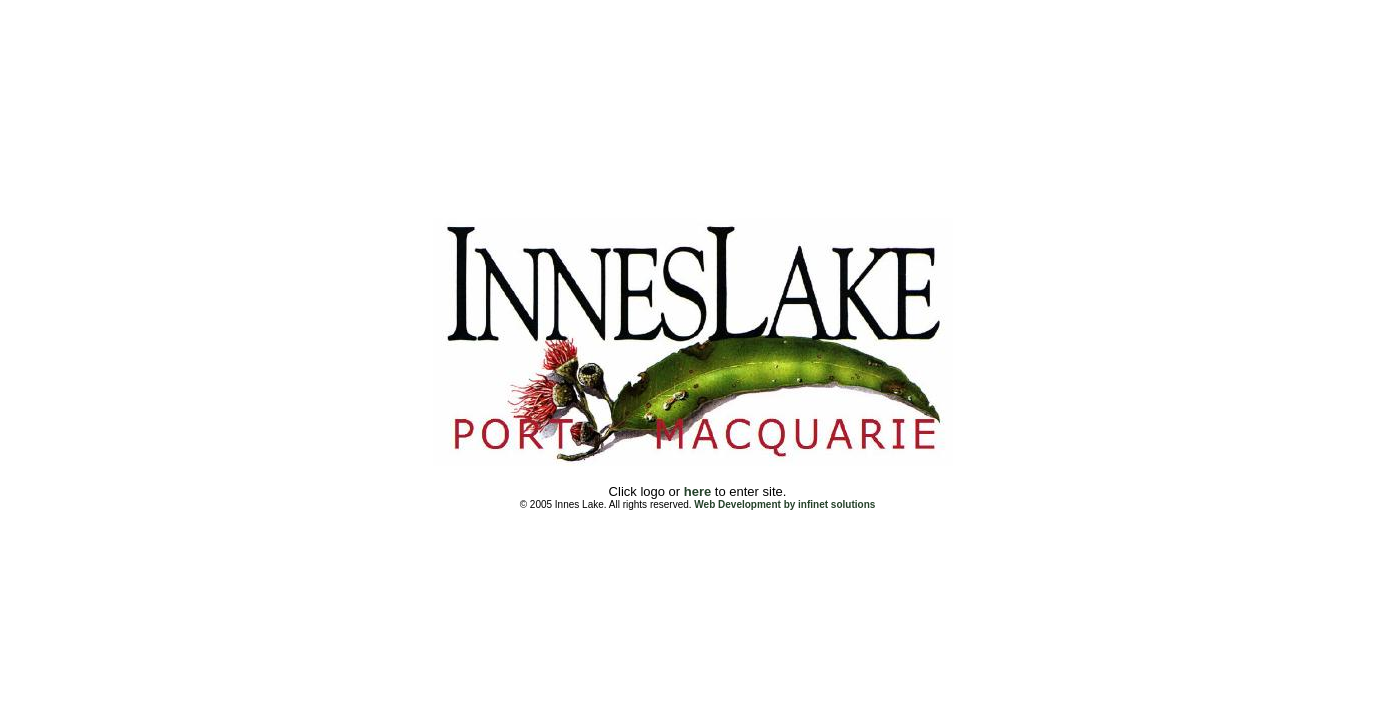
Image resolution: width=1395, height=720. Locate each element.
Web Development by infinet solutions (784, 504)
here (697, 491)
